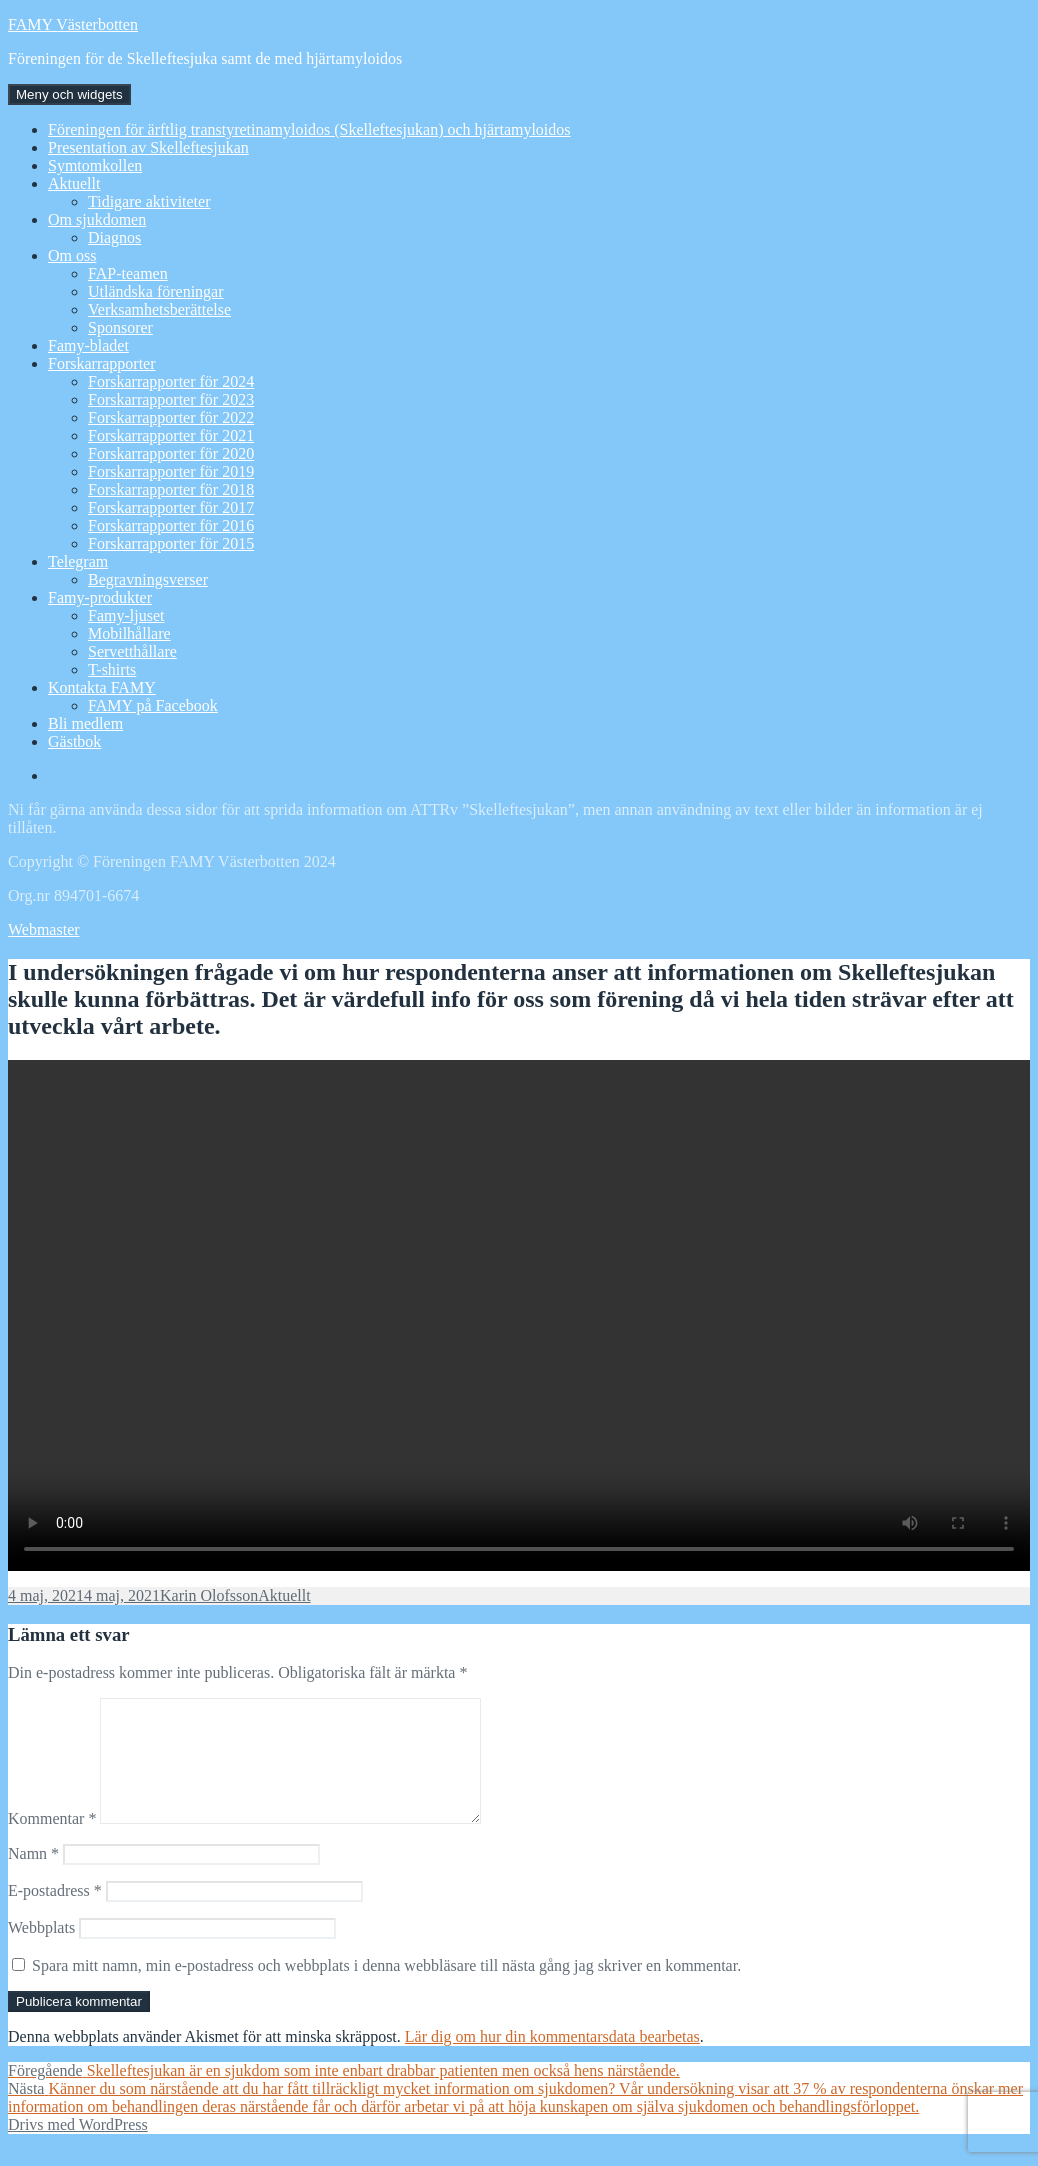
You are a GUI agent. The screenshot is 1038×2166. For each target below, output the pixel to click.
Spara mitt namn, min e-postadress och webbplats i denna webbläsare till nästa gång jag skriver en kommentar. (386, 1989)
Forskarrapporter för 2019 (171, 471)
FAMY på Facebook (153, 705)
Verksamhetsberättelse (159, 309)
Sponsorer (120, 327)
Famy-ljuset (126, 615)
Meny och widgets (69, 94)
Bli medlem (85, 723)
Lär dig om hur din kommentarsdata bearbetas (552, 2060)
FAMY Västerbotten (73, 24)
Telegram (78, 561)
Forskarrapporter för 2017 (171, 507)
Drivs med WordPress (78, 2148)
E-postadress (55, 1914)
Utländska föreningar (156, 291)
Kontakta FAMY (102, 687)
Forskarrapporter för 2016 (171, 525)
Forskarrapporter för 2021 (171, 435)
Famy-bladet (88, 345)
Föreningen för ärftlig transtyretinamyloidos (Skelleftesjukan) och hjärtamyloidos (309, 129)
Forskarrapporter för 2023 (171, 399)
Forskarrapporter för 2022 (171, 417)
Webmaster (44, 929)
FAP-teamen (128, 273)
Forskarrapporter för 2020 (171, 453)
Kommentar (52, 1842)
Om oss (72, 255)
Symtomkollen (95, 165)
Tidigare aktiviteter (149, 201)
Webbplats (41, 1951)
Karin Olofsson (209, 1595)
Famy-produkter (100, 597)
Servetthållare (132, 651)
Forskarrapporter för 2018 (171, 489)
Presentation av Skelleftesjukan (148, 147)
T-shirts (112, 669)
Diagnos (114, 237)
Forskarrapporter (102, 363)
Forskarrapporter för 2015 (171, 543)
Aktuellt (74, 183)
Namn (33, 1877)
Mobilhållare (129, 633)
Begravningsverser (148, 579)
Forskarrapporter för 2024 (171, 381)
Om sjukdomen (97, 219)
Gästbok (74, 741)
